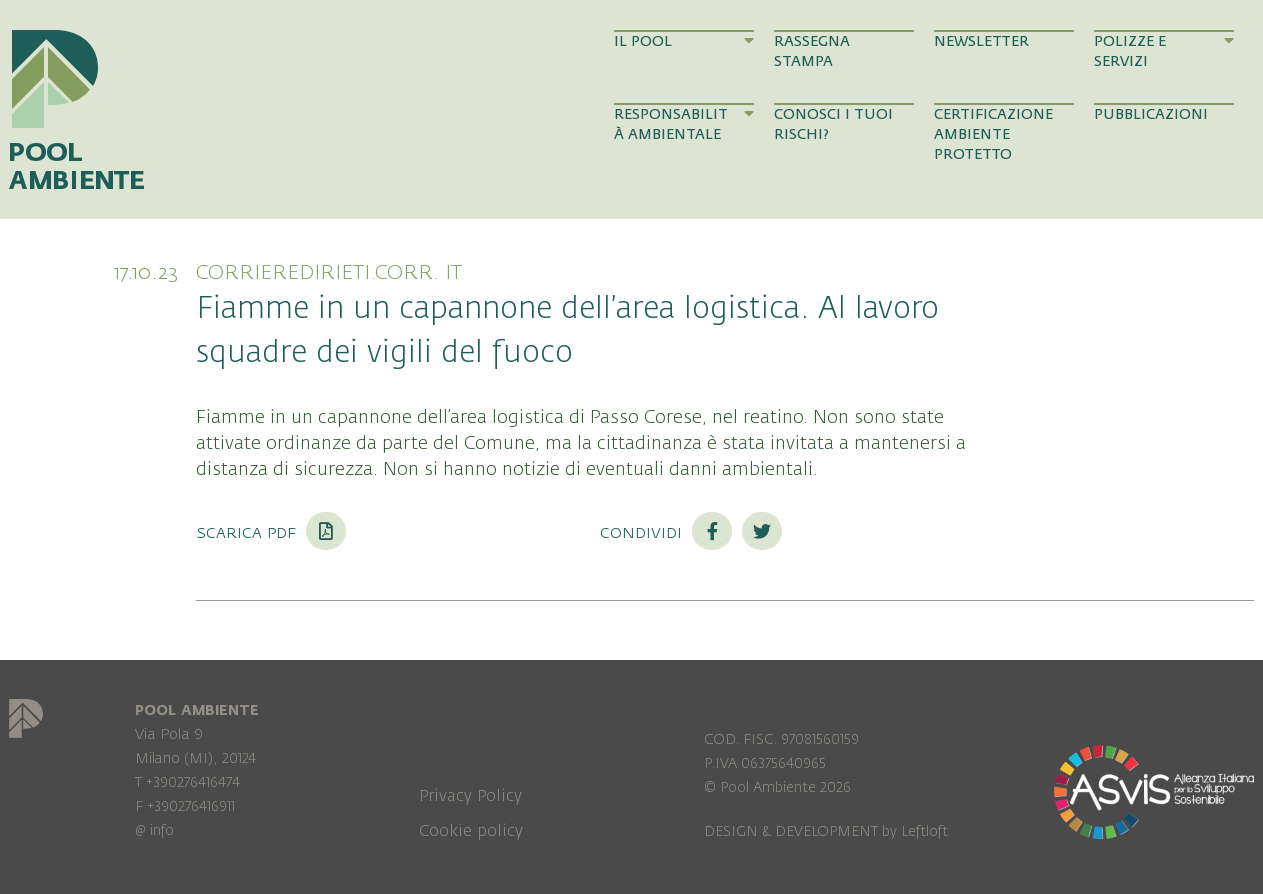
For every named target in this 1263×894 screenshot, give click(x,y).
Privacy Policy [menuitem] (470, 796)
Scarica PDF (271, 532)
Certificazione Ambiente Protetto (993, 135)
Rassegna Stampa (812, 51)
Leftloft (924, 831)
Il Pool (684, 41)
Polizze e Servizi (1164, 51)
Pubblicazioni (1151, 114)
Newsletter (981, 41)
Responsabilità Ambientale (684, 124)
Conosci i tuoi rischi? (833, 124)
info (162, 830)
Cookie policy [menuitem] (471, 831)
